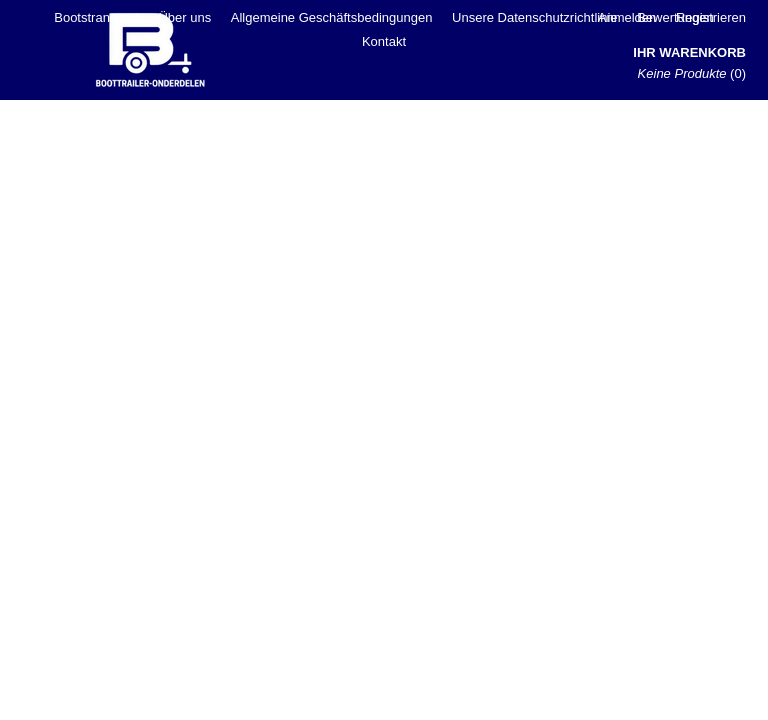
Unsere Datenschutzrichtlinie (534, 17)
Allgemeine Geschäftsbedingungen (332, 17)
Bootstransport (96, 17)
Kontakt (384, 41)
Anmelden (627, 17)
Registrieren (711, 17)
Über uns (184, 17)
